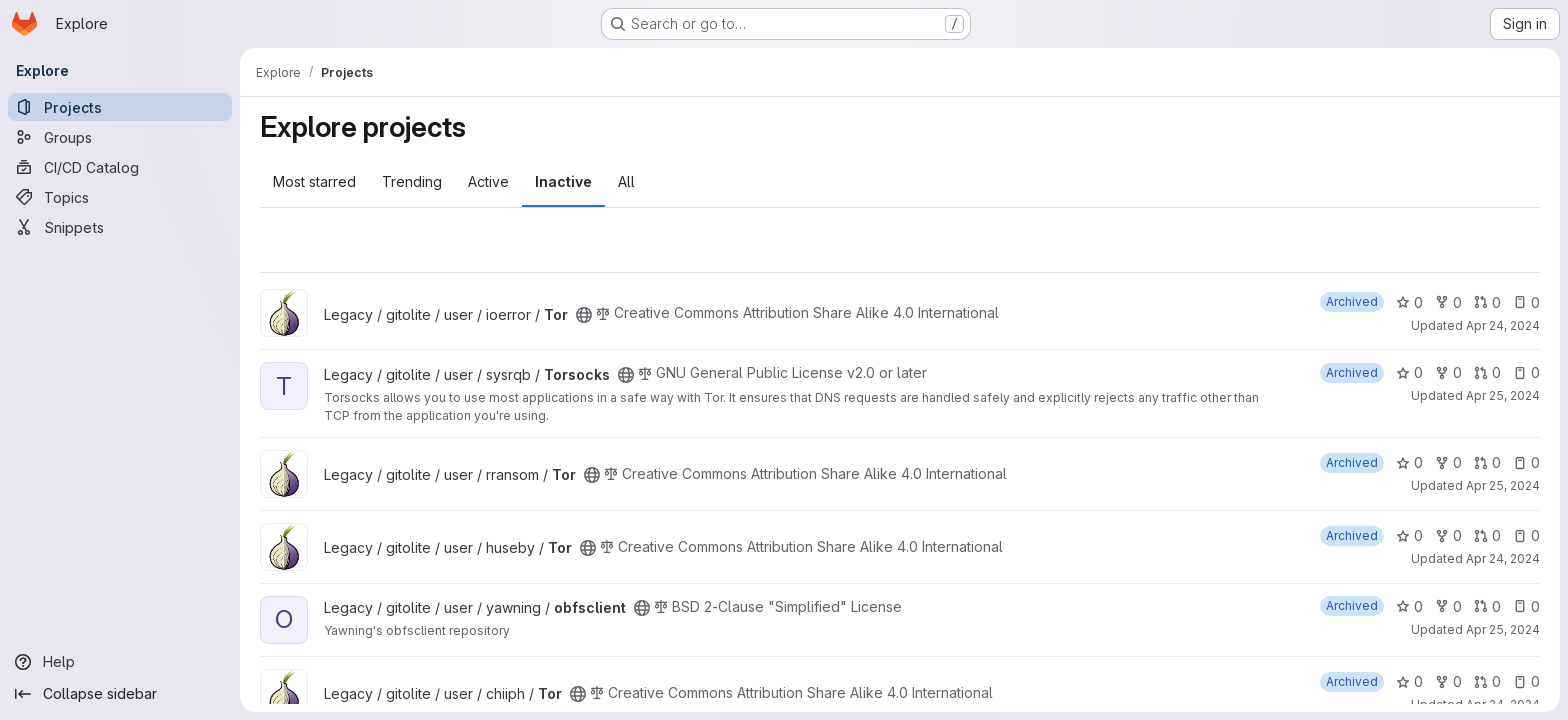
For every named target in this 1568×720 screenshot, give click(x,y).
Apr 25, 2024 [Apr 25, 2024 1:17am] (1503, 395)
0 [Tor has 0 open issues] (1526, 302)
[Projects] (120, 107)
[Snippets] (120, 227)
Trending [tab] (412, 181)
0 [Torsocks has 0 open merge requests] (1487, 372)
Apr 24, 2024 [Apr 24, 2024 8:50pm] (1503, 325)
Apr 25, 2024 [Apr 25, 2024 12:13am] (1503, 485)
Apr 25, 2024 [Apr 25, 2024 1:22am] (1503, 629)
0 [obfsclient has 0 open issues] (1526, 606)
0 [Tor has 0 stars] (1409, 302)
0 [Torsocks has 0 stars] (1409, 372)
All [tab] (626, 181)
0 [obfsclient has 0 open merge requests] (1487, 606)
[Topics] (120, 197)
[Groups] (120, 137)
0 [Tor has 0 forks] (1448, 302)
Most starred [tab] (314, 181)
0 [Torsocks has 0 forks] (1448, 372)
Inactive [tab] (563, 181)
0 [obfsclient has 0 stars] (1409, 606)
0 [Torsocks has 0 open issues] (1526, 372)
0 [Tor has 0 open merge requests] (1487, 302)
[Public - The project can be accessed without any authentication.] (584, 315)
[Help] (120, 662)
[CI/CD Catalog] (120, 167)
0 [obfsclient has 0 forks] (1448, 606)
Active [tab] (488, 181)
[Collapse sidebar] (120, 694)
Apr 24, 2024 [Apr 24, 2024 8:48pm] (1503, 558)
